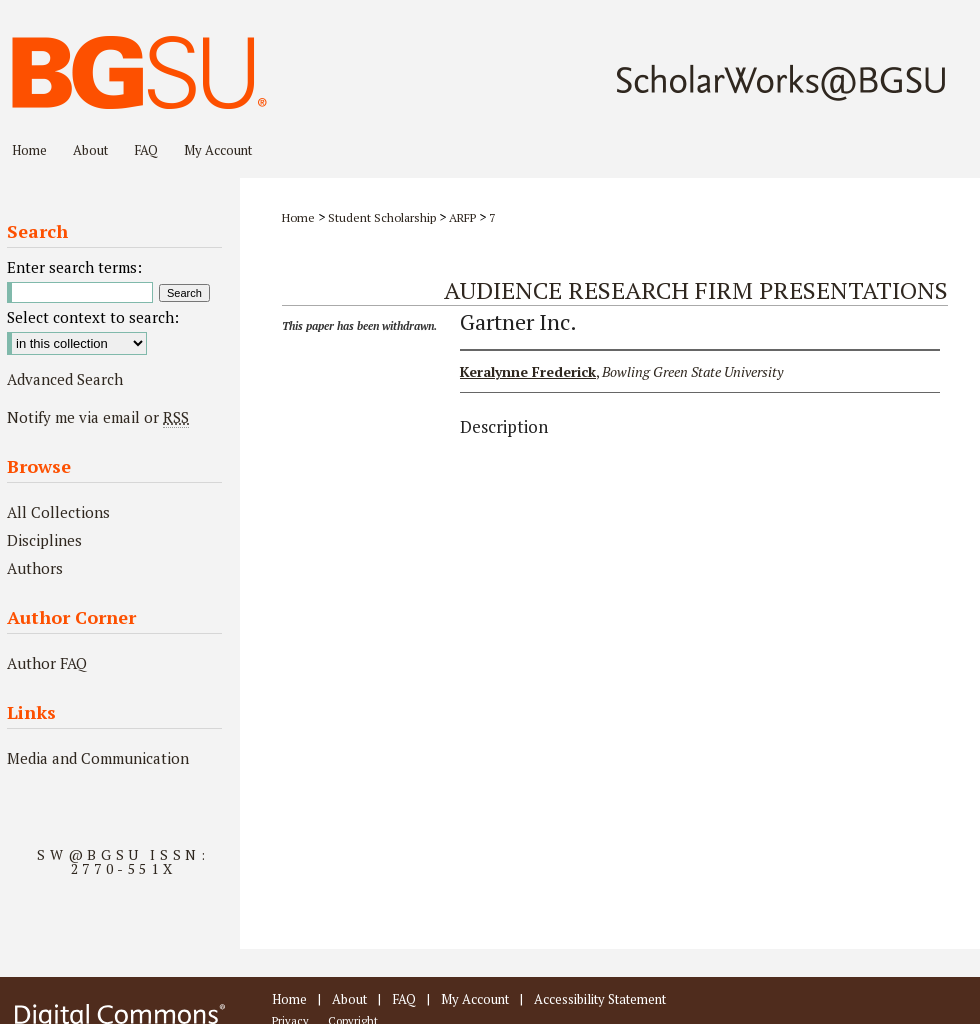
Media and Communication (98, 758)
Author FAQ (47, 663)
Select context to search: (93, 317)
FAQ (404, 999)
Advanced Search (65, 379)
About (349, 999)
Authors (35, 568)
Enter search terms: (74, 267)
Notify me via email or (98, 417)
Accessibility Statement (600, 999)
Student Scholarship (382, 217)
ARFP (462, 217)
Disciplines (44, 540)
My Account (475, 999)
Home (298, 217)
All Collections (58, 512)
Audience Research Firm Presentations (696, 290)
